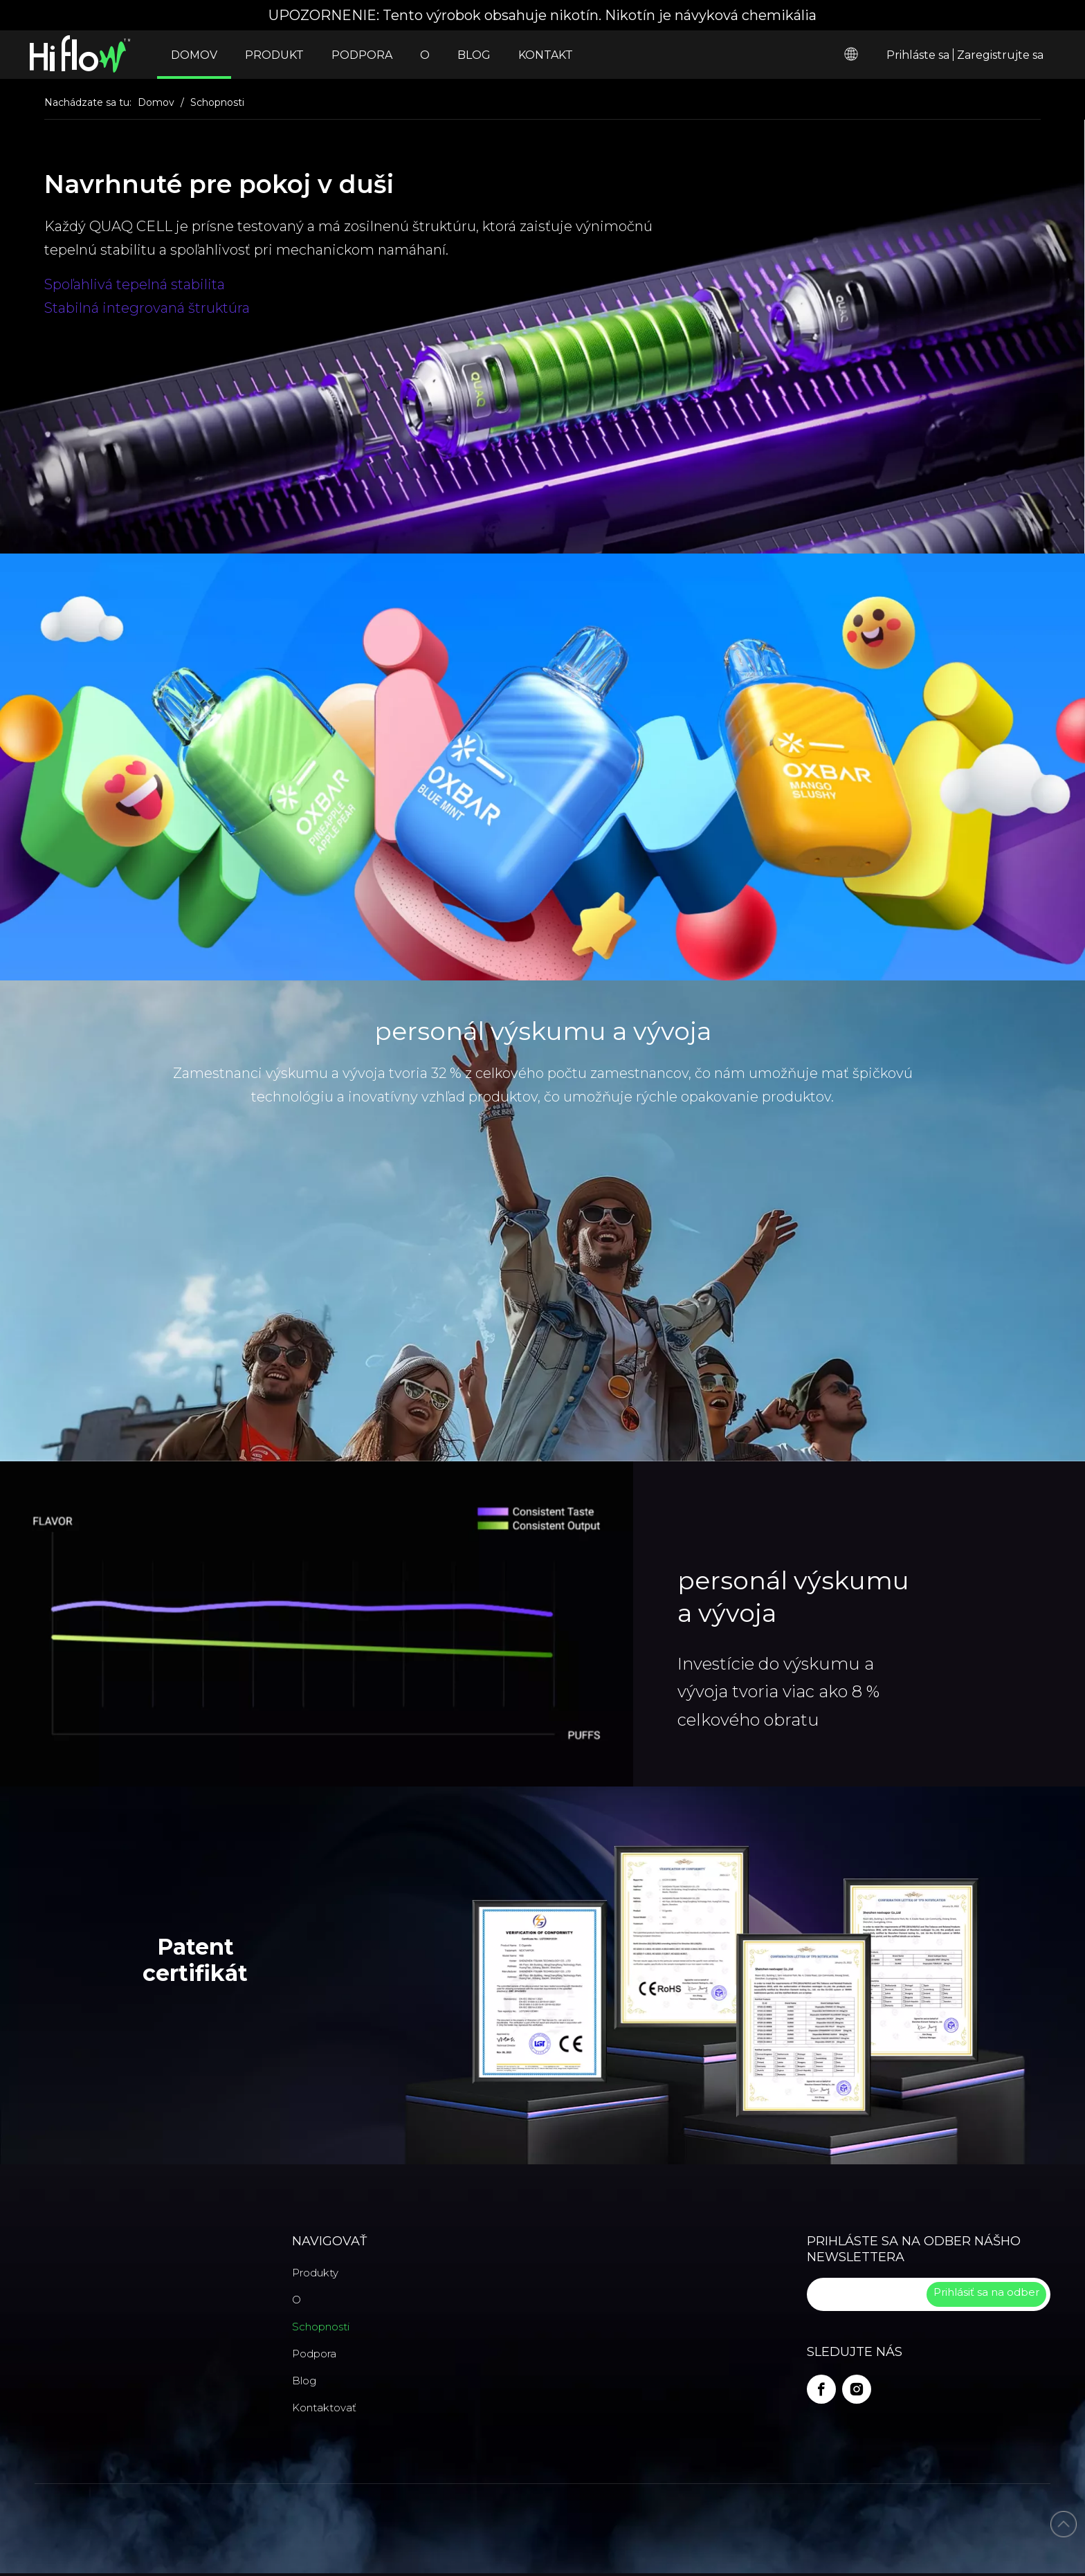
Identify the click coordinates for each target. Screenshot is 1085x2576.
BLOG (474, 55)
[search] (865, 2294)
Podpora (314, 2353)
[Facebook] (821, 2389)
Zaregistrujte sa (1000, 55)
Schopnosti (320, 2326)
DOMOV (194, 55)
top (1063, 2524)
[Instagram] (856, 2389)
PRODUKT (274, 55)
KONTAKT (545, 55)
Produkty (315, 2272)
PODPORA (361, 55)
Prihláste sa (917, 55)
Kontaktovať (324, 2407)
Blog (304, 2380)
